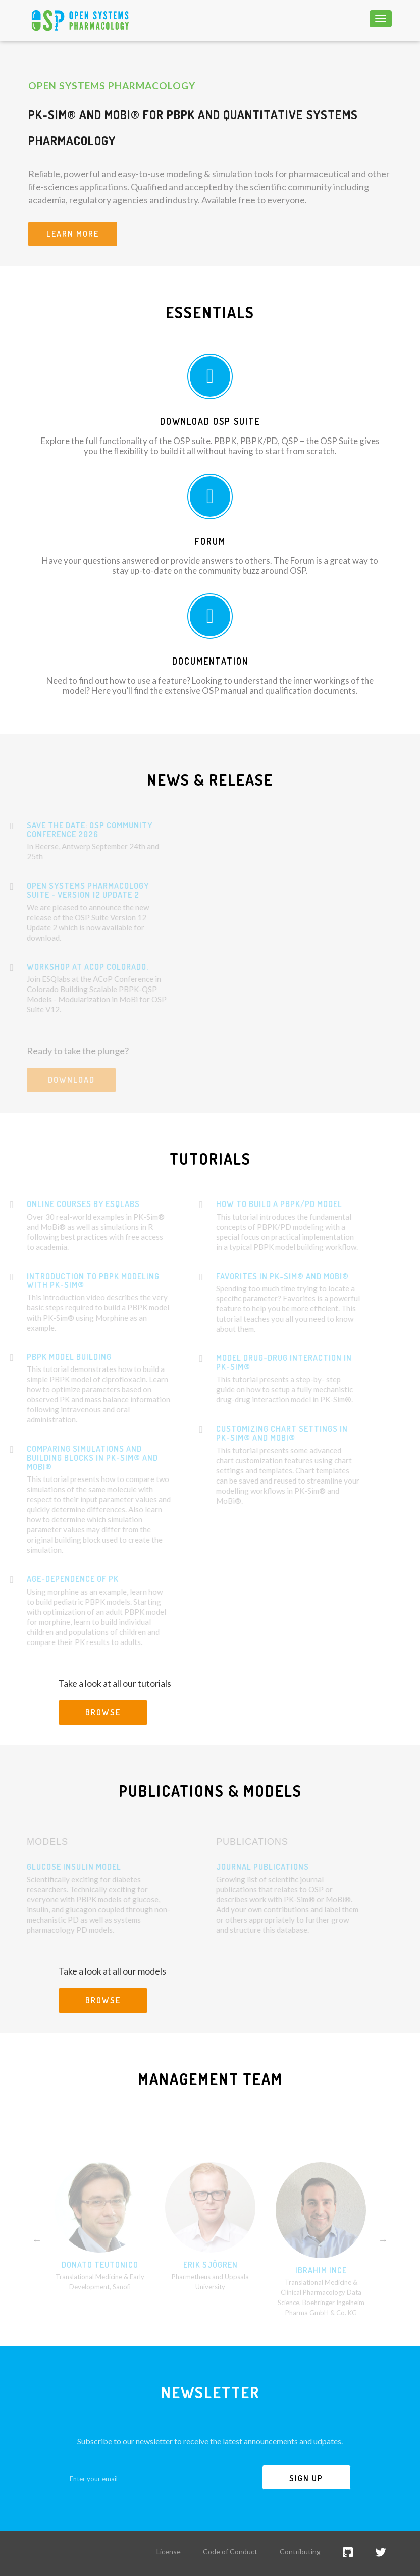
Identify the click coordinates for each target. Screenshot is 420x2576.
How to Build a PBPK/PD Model (262, 1204)
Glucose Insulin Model (57, 1866)
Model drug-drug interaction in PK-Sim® (267, 1362)
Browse (103, 1712)
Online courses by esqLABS (66, 1204)
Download (53, 1080)
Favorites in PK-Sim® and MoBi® (265, 1276)
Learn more (72, 234)
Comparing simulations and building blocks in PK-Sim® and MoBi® (75, 1457)
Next (383, 2257)
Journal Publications (245, 1866)
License (168, 2551)
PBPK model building (52, 1357)
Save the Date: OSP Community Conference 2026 (72, 829)
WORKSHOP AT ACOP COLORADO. (70, 967)
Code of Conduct (230, 2551)
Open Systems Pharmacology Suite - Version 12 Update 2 (71, 890)
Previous (37, 2257)
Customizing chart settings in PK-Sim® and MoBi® (265, 1433)
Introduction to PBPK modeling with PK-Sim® (76, 1280)
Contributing (300, 2551)
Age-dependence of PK (55, 1579)
